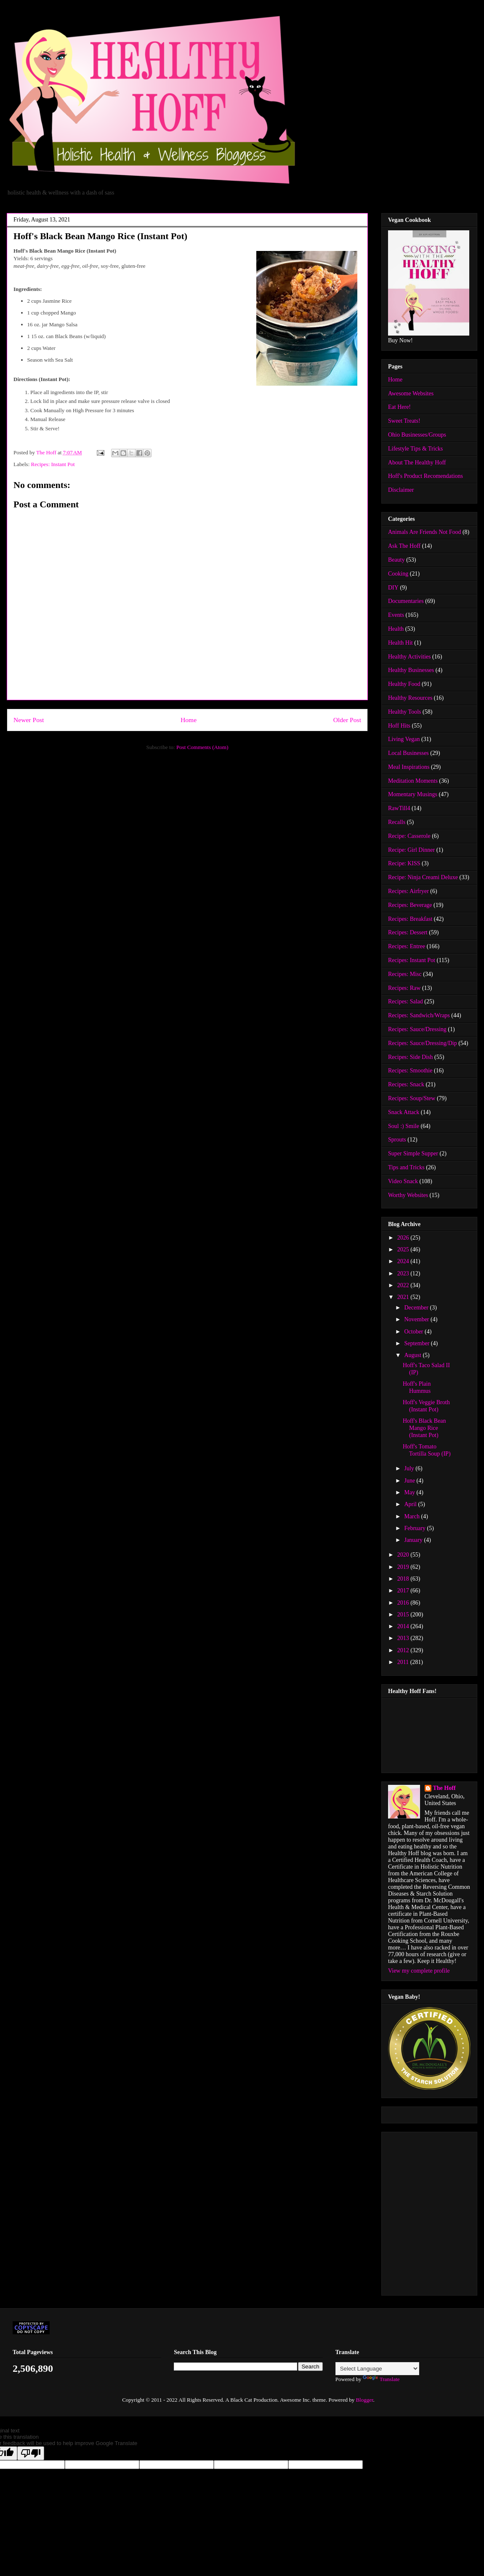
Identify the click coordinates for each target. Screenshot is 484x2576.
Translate (381, 2379)
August (413, 1355)
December (417, 1307)
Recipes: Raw (404, 988)
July (409, 1468)
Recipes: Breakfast (410, 919)
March (412, 1516)
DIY (393, 587)
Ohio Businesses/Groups (417, 435)
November (417, 1319)
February (415, 1528)
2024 (404, 1261)
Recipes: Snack (406, 1084)
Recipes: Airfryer (408, 891)
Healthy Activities (409, 656)
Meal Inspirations (408, 767)
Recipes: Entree (406, 946)
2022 (404, 1285)
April (411, 1504)
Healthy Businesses (411, 670)
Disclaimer (401, 490)
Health (396, 629)
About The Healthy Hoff (417, 462)
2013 (404, 1638)
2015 (404, 1614)
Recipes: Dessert (408, 932)
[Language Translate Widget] (377, 2368)
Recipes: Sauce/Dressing (417, 1029)
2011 (403, 1662)
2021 (404, 1297)
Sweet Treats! (404, 421)
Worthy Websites (408, 1195)
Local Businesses (408, 753)
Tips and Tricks (406, 1167)
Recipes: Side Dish (410, 1057)
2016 (404, 1603)
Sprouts (397, 1139)
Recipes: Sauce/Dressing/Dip (422, 1043)
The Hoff (444, 1788)
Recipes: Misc (405, 974)
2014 (404, 1626)
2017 (404, 1590)
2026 (404, 1238)
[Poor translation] (30, 2453)
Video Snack (403, 1181)
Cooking (398, 574)
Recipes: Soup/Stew (411, 1098)
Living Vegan (404, 739)
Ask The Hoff (404, 546)
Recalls (396, 822)
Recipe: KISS (404, 863)
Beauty (396, 560)
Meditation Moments (413, 781)
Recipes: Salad (405, 1001)
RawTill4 (399, 808)
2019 (404, 1567)
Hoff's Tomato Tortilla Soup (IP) (427, 1450)
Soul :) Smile (403, 1126)
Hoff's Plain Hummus (417, 1387)
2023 (404, 1273)
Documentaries (406, 601)
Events (396, 615)
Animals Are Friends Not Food (424, 532)
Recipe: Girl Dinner (411, 850)
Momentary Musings (412, 794)
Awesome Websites (410, 393)
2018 (404, 1579)
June (410, 1480)
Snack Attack (403, 1112)
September (417, 1343)
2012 (404, 1650)
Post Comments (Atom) (202, 747)
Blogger (364, 2400)
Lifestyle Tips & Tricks (415, 448)
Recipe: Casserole (409, 836)
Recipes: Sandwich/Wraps (419, 1015)
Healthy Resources (410, 698)
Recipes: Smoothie (410, 1070)
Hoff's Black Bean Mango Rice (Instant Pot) (424, 1428)
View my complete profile (419, 1971)
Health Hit (400, 643)
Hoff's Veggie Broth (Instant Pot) (426, 1406)
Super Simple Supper (413, 1153)
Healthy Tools (404, 712)
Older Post (347, 719)
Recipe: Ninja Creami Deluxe (423, 877)
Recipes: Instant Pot (53, 464)
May (410, 1492)
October (414, 1331)
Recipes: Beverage (410, 905)
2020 (404, 1555)
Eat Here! (399, 407)
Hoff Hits (399, 726)
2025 (404, 1249)
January (414, 1540)
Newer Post (28, 719)
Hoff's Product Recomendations (425, 476)
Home (189, 719)
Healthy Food (404, 684)
